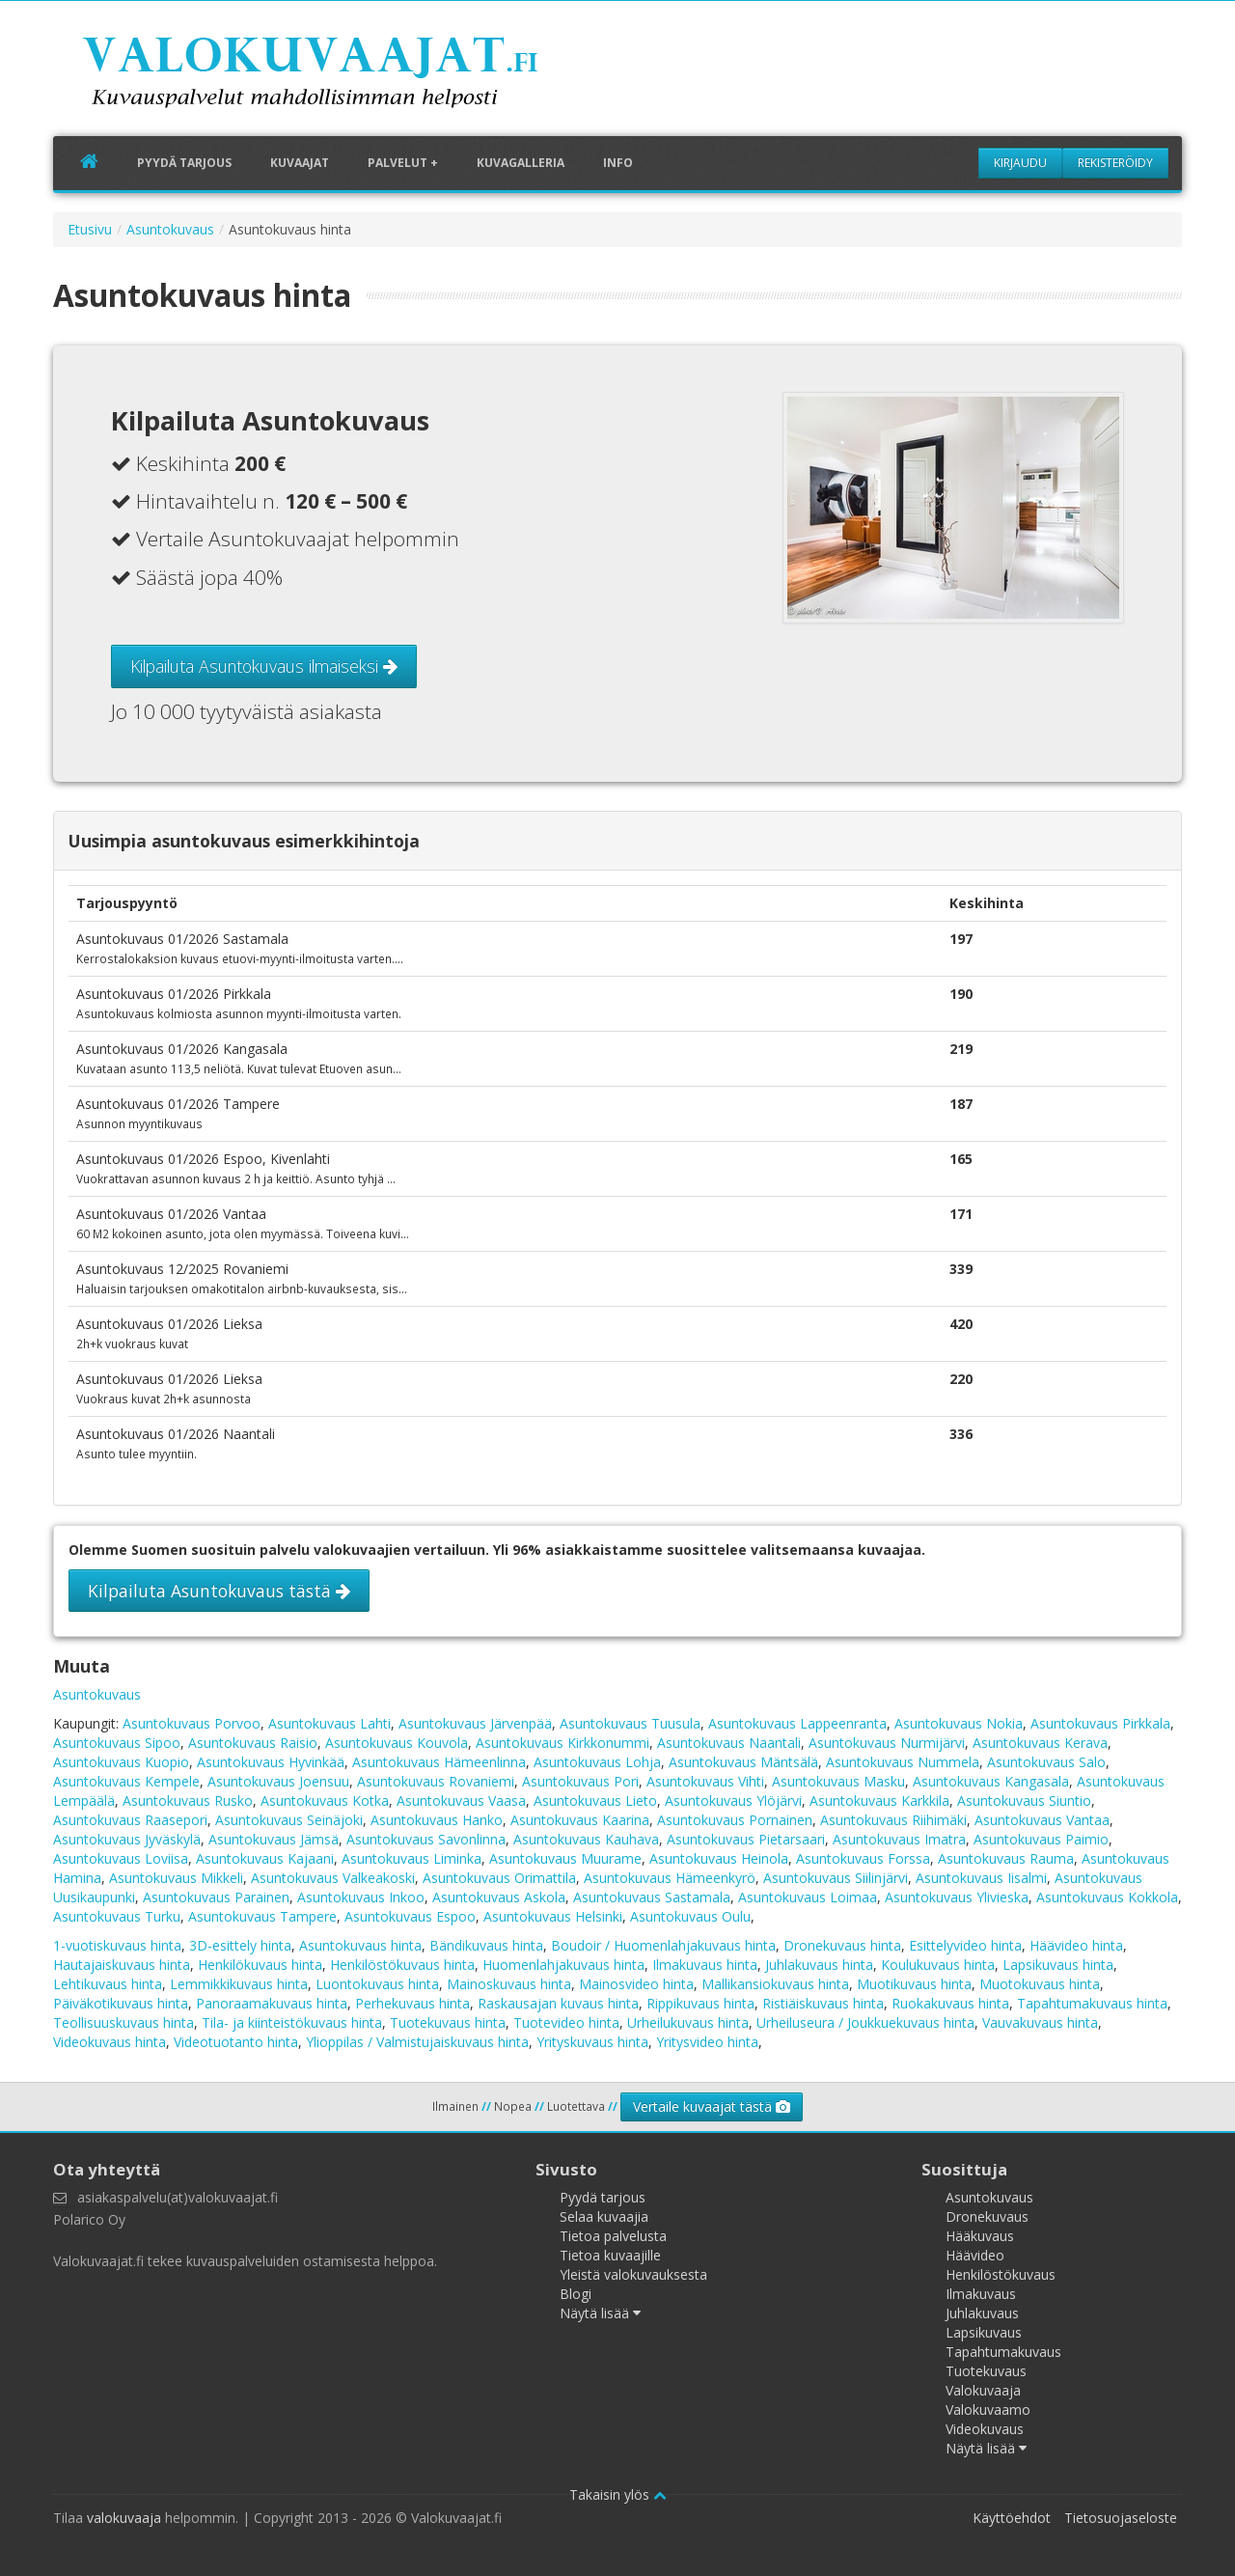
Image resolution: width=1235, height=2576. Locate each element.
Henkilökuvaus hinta (260, 1964)
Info (618, 162)
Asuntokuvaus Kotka (325, 1800)
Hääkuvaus (980, 2236)
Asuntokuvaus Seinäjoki (289, 1820)
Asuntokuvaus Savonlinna (426, 1839)
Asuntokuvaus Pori (580, 1781)
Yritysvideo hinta (707, 2042)
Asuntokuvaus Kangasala (991, 1781)
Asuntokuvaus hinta (360, 1945)
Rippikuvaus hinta (700, 2003)
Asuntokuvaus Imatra (899, 1839)
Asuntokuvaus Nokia (958, 1723)
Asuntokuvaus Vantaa (1042, 1820)
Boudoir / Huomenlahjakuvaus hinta (663, 1945)
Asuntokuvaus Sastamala (651, 1897)
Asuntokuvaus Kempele (126, 1781)
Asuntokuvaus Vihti (705, 1781)
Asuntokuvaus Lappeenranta (797, 1723)
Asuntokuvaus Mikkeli (176, 1878)
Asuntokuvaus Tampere (262, 1916)
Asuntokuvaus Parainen (216, 1897)
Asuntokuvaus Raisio (252, 1742)
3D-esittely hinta (240, 1945)
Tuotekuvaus (986, 2371)
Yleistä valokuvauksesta (633, 2274)
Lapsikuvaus (984, 2332)
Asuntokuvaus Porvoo (192, 1723)
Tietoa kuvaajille (610, 2255)
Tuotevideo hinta (566, 2022)
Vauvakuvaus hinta (1040, 2022)
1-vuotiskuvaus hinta (117, 1945)
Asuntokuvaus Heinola (718, 1858)
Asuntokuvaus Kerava (1040, 1742)
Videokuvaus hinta (109, 2042)
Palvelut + (403, 162)
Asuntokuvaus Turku (116, 1916)
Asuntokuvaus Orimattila (499, 1878)
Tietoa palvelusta (613, 2236)
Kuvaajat (299, 162)
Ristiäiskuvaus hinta (823, 2003)
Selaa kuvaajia (604, 2216)
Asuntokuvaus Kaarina (579, 1820)
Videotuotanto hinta (236, 2042)
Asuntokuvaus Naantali (729, 1742)
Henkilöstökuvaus (1001, 2274)
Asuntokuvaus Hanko (436, 1820)
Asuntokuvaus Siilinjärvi (835, 1878)
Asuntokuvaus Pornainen (734, 1820)
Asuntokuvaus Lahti (329, 1723)
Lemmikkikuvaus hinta (239, 1984)
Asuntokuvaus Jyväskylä (127, 1839)
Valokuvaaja (983, 2390)
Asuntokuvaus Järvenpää (475, 1723)
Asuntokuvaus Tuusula (630, 1723)
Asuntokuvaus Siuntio (1024, 1800)
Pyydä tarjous (184, 162)
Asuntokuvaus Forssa (863, 1858)
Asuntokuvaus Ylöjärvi (733, 1800)
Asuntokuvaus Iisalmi (981, 1878)
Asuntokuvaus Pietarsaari (746, 1839)
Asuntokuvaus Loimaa (807, 1897)
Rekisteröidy (1115, 162)
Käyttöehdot (1012, 2517)
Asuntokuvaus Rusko (188, 1800)
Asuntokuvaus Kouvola (396, 1742)
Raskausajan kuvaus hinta (558, 2003)
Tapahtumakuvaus (1003, 2351)
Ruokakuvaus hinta (950, 2003)
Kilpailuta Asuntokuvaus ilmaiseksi (264, 666)
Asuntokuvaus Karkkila (879, 1800)
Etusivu (90, 229)
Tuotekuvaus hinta (448, 2022)
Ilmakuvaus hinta (704, 1964)
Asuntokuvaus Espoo (410, 1916)
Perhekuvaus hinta (412, 2003)
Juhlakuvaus (982, 2313)
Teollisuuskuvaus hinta (123, 2022)
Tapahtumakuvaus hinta (1092, 2003)
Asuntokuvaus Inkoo (361, 1897)
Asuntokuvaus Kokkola (1107, 1897)
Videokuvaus (985, 2429)
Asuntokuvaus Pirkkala (1100, 1723)
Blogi (575, 2294)
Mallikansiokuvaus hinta (775, 1984)
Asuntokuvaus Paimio (1041, 1839)
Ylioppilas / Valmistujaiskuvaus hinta (417, 2042)
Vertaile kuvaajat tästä (711, 2106)
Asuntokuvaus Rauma (1006, 1858)
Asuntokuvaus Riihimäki (893, 1820)
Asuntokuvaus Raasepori (130, 1820)
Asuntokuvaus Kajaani (265, 1858)
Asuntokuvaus (170, 229)
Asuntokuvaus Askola (498, 1897)
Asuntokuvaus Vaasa (461, 1800)
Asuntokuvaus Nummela (902, 1762)
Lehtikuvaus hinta (107, 1984)
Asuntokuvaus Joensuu (278, 1781)
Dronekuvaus (987, 2216)
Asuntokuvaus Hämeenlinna (439, 1762)
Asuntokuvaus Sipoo (116, 1742)
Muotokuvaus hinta (1039, 1984)
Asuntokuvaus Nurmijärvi (887, 1742)
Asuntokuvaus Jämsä (273, 1839)
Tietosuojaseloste (1120, 2517)
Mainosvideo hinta (636, 1984)
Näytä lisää (600, 2313)
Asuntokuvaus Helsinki (552, 1916)
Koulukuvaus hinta (938, 1964)
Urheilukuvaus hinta (688, 2022)
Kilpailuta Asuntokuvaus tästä (219, 1590)
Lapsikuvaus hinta (1057, 1964)
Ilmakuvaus (981, 2294)
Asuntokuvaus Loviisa (120, 1858)
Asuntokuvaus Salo (1046, 1762)
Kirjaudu (1020, 162)
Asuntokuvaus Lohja (597, 1762)
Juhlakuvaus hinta (819, 1964)
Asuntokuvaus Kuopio (121, 1762)
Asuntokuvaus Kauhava (586, 1839)
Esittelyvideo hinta (965, 1945)
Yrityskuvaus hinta (592, 2042)
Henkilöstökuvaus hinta (402, 1964)
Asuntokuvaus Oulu (690, 1916)
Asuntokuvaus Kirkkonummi (562, 1742)
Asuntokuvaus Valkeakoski (333, 1878)
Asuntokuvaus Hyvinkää (270, 1762)
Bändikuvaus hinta (486, 1945)
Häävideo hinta (1076, 1945)
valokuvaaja (124, 2517)
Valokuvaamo (988, 2409)
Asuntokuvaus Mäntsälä (743, 1762)
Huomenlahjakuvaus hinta (563, 1964)
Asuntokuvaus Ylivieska (957, 1897)
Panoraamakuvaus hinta (271, 2003)
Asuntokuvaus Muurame (565, 1858)
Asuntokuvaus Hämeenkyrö (669, 1878)
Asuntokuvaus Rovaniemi (435, 1781)
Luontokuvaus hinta (377, 1984)
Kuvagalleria (520, 162)
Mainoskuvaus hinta (509, 1984)
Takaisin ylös (618, 2494)
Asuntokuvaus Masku (838, 1781)
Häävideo (975, 2255)
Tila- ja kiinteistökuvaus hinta (292, 2022)
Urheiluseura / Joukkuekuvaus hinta (865, 2022)
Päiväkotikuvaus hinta (120, 2003)
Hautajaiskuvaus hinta (121, 1964)
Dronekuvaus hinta (842, 1945)
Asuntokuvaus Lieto (595, 1800)
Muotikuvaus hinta (914, 1984)
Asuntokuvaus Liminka (411, 1858)
